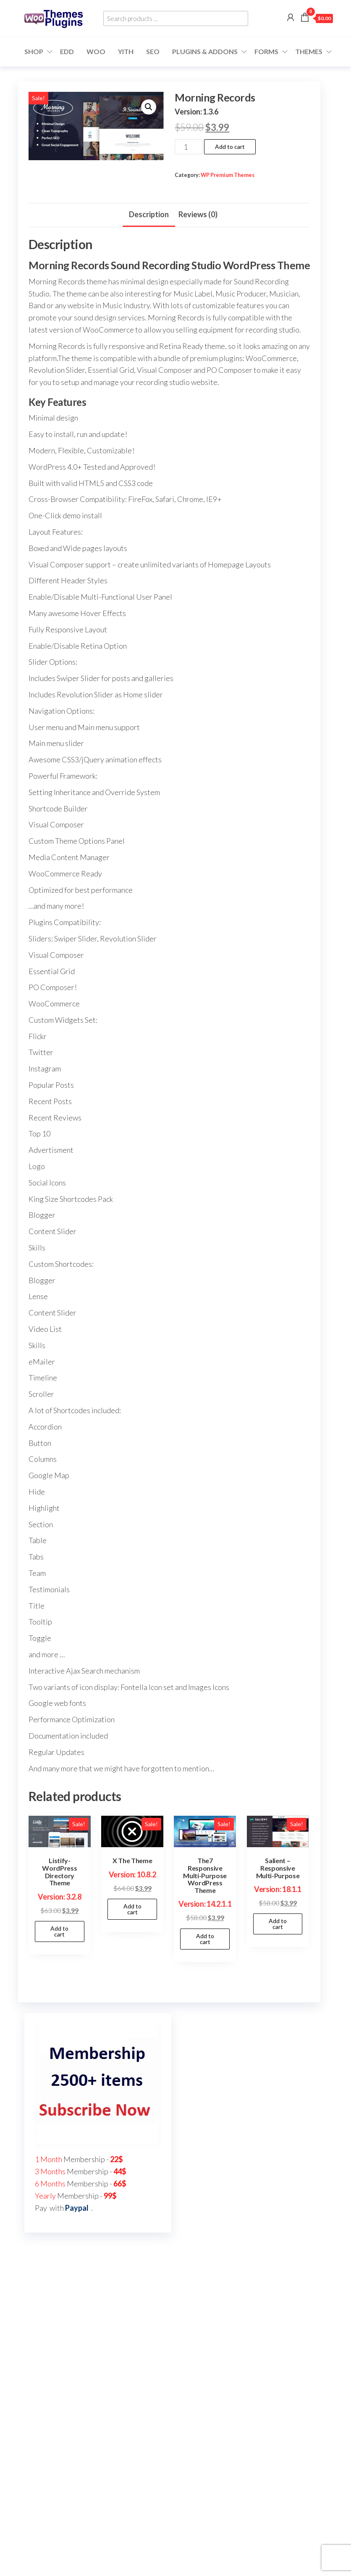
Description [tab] (149, 214)
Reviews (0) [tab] (197, 214)
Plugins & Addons (205, 51)
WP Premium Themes (227, 175)
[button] (148, 106)
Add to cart (230, 146)
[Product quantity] (188, 146)
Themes (308, 51)
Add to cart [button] (59, 1931)
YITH (126, 51)
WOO (95, 51)
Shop (33, 51)
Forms (266, 51)
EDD (67, 51)
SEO (153, 51)
